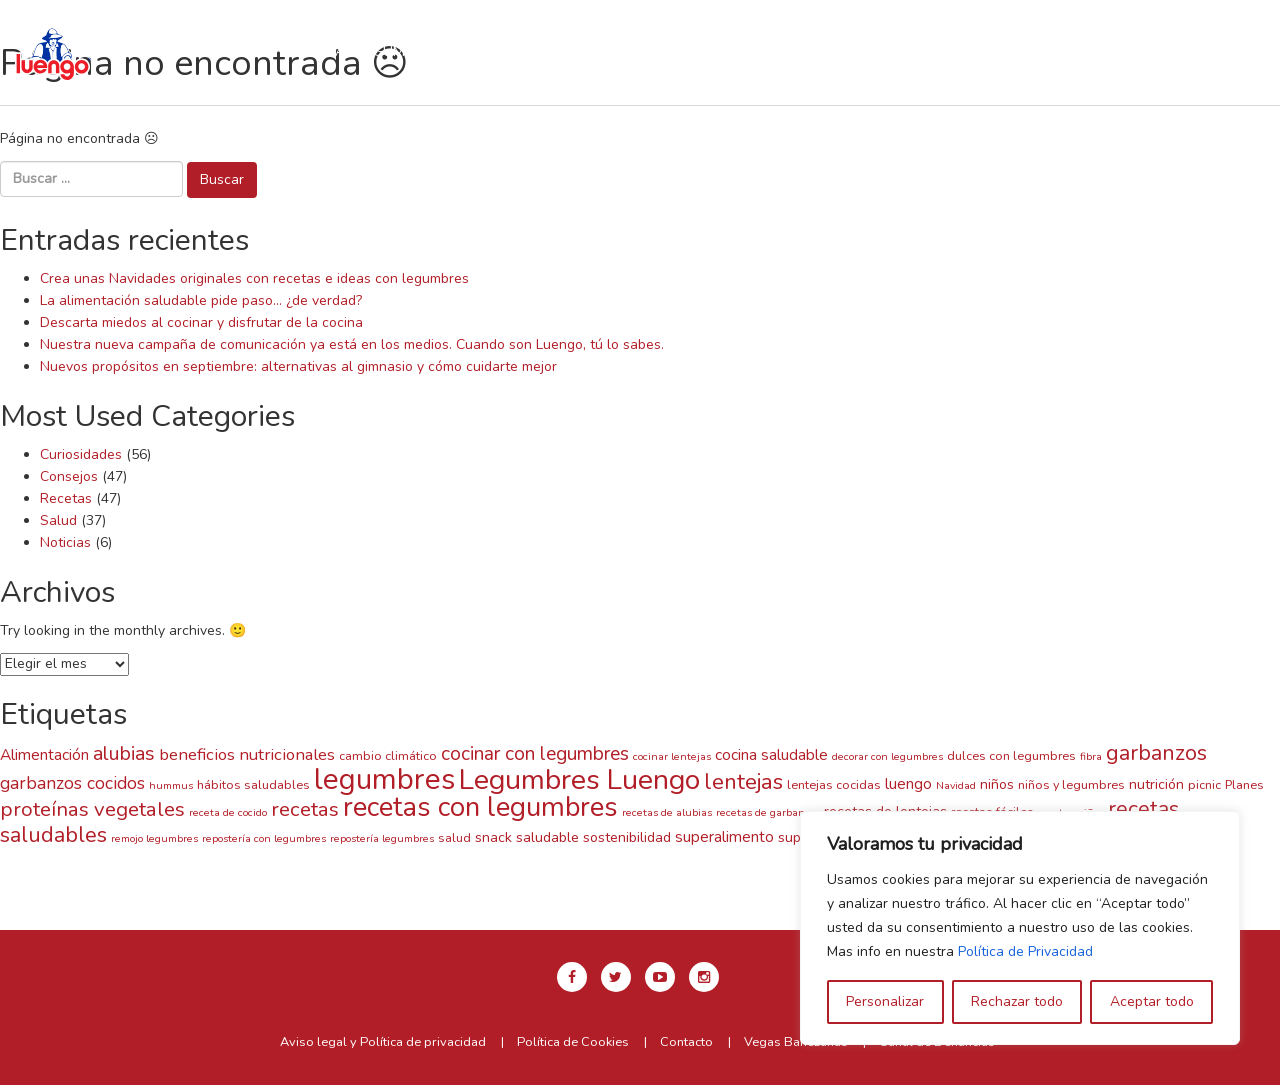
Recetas (66, 498)
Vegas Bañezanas (796, 1042)
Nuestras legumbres (360, 51)
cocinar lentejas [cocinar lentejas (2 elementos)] (672, 756)
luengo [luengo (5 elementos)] (908, 783)
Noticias (65, 542)
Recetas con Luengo (554, 51)
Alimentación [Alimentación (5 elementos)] (44, 754)
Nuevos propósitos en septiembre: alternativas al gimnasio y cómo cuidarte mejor (298, 366)
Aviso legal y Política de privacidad (383, 1042)
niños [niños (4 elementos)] (997, 784)
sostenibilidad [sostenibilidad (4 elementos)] (627, 837)
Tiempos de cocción (745, 51)
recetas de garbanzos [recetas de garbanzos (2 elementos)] (768, 812)
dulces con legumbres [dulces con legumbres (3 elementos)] (1011, 755)
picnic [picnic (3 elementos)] (1204, 784)
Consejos (69, 476)
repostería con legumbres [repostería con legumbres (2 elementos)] (264, 838)
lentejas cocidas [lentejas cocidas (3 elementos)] (834, 784)
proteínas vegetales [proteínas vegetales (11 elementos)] (92, 809)
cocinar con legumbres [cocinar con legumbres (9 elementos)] (535, 754)
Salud (58, 520)
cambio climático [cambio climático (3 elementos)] (388, 755)
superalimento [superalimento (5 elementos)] (724, 836)
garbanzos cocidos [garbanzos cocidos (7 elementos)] (72, 783)
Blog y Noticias (567, 73)
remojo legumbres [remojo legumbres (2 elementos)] (154, 838)
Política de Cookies (573, 1042)
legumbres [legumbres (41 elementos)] (384, 779)
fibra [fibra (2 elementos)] (1091, 756)
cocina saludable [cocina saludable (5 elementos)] (771, 754)
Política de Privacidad (1025, 951)
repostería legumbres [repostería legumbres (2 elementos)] (382, 838)
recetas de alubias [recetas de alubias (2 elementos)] (667, 812)
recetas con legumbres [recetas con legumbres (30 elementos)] (480, 807)
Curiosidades (81, 454)
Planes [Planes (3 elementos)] (1244, 784)
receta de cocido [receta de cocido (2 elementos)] (228, 812)
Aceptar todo (1152, 1001)
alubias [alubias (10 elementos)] (124, 753)
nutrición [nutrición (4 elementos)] (1156, 784)
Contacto (701, 73)
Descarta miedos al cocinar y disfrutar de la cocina (201, 322)
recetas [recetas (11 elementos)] (305, 809)
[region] (1020, 928)
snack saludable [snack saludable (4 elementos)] (527, 837)
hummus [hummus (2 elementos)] (171, 785)
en (1092, 43)
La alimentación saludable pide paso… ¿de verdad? (201, 300)
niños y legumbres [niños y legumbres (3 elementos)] (1071, 784)
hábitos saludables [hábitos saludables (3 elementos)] (253, 784)
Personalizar (885, 1001)
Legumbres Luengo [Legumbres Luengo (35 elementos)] (579, 779)
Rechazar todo (1017, 1001)
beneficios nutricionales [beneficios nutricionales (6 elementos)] (247, 754)
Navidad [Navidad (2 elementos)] (956, 785)
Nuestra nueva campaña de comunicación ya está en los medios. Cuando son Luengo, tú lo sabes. (352, 344)
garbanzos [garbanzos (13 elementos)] (1156, 753)
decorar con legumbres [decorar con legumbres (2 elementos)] (887, 756)
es (1138, 43)
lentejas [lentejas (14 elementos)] (743, 782)
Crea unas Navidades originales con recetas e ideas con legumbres (254, 278)
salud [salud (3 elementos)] (454, 837)
